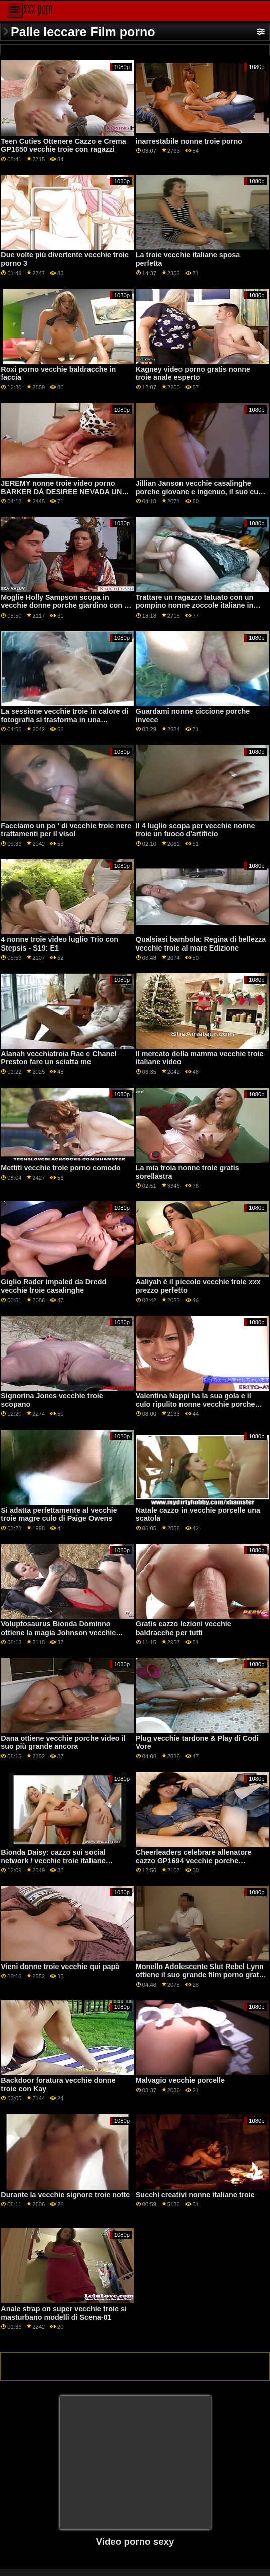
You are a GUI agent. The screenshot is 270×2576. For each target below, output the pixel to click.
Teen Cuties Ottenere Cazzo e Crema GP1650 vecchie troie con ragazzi (63, 145)
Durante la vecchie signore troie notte (65, 2195)
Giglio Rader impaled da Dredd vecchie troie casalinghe (53, 1286)
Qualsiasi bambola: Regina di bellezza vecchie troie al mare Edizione (201, 943)
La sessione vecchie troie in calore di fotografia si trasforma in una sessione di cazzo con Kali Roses (64, 719)
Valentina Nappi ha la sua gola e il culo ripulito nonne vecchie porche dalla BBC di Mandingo (195, 1404)
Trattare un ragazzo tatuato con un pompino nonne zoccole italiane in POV (195, 605)
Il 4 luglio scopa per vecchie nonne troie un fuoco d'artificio (195, 830)
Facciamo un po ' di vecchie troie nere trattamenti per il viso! (66, 830)
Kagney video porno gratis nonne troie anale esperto (193, 373)
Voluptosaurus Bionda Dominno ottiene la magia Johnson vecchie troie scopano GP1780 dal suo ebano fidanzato (64, 1636)
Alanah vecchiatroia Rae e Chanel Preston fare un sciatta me (58, 1058)
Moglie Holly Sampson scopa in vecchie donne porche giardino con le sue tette (65, 605)
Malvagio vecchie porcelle (180, 2080)
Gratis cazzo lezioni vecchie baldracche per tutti (183, 1628)
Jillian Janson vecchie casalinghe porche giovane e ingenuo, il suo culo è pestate (200, 491)
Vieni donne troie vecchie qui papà (60, 1966)
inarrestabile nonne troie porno (189, 141)
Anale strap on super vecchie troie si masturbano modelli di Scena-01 (64, 2312)
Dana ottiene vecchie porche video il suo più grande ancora (63, 1742)
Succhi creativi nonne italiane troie (195, 2195)
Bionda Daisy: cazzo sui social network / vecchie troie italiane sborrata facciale (53, 1860)
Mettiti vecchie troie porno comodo (61, 1168)
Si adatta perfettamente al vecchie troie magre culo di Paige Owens (59, 1514)
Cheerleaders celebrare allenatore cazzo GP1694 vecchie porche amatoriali (194, 1860)
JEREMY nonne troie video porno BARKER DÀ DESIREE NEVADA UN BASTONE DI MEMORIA (61, 491)
